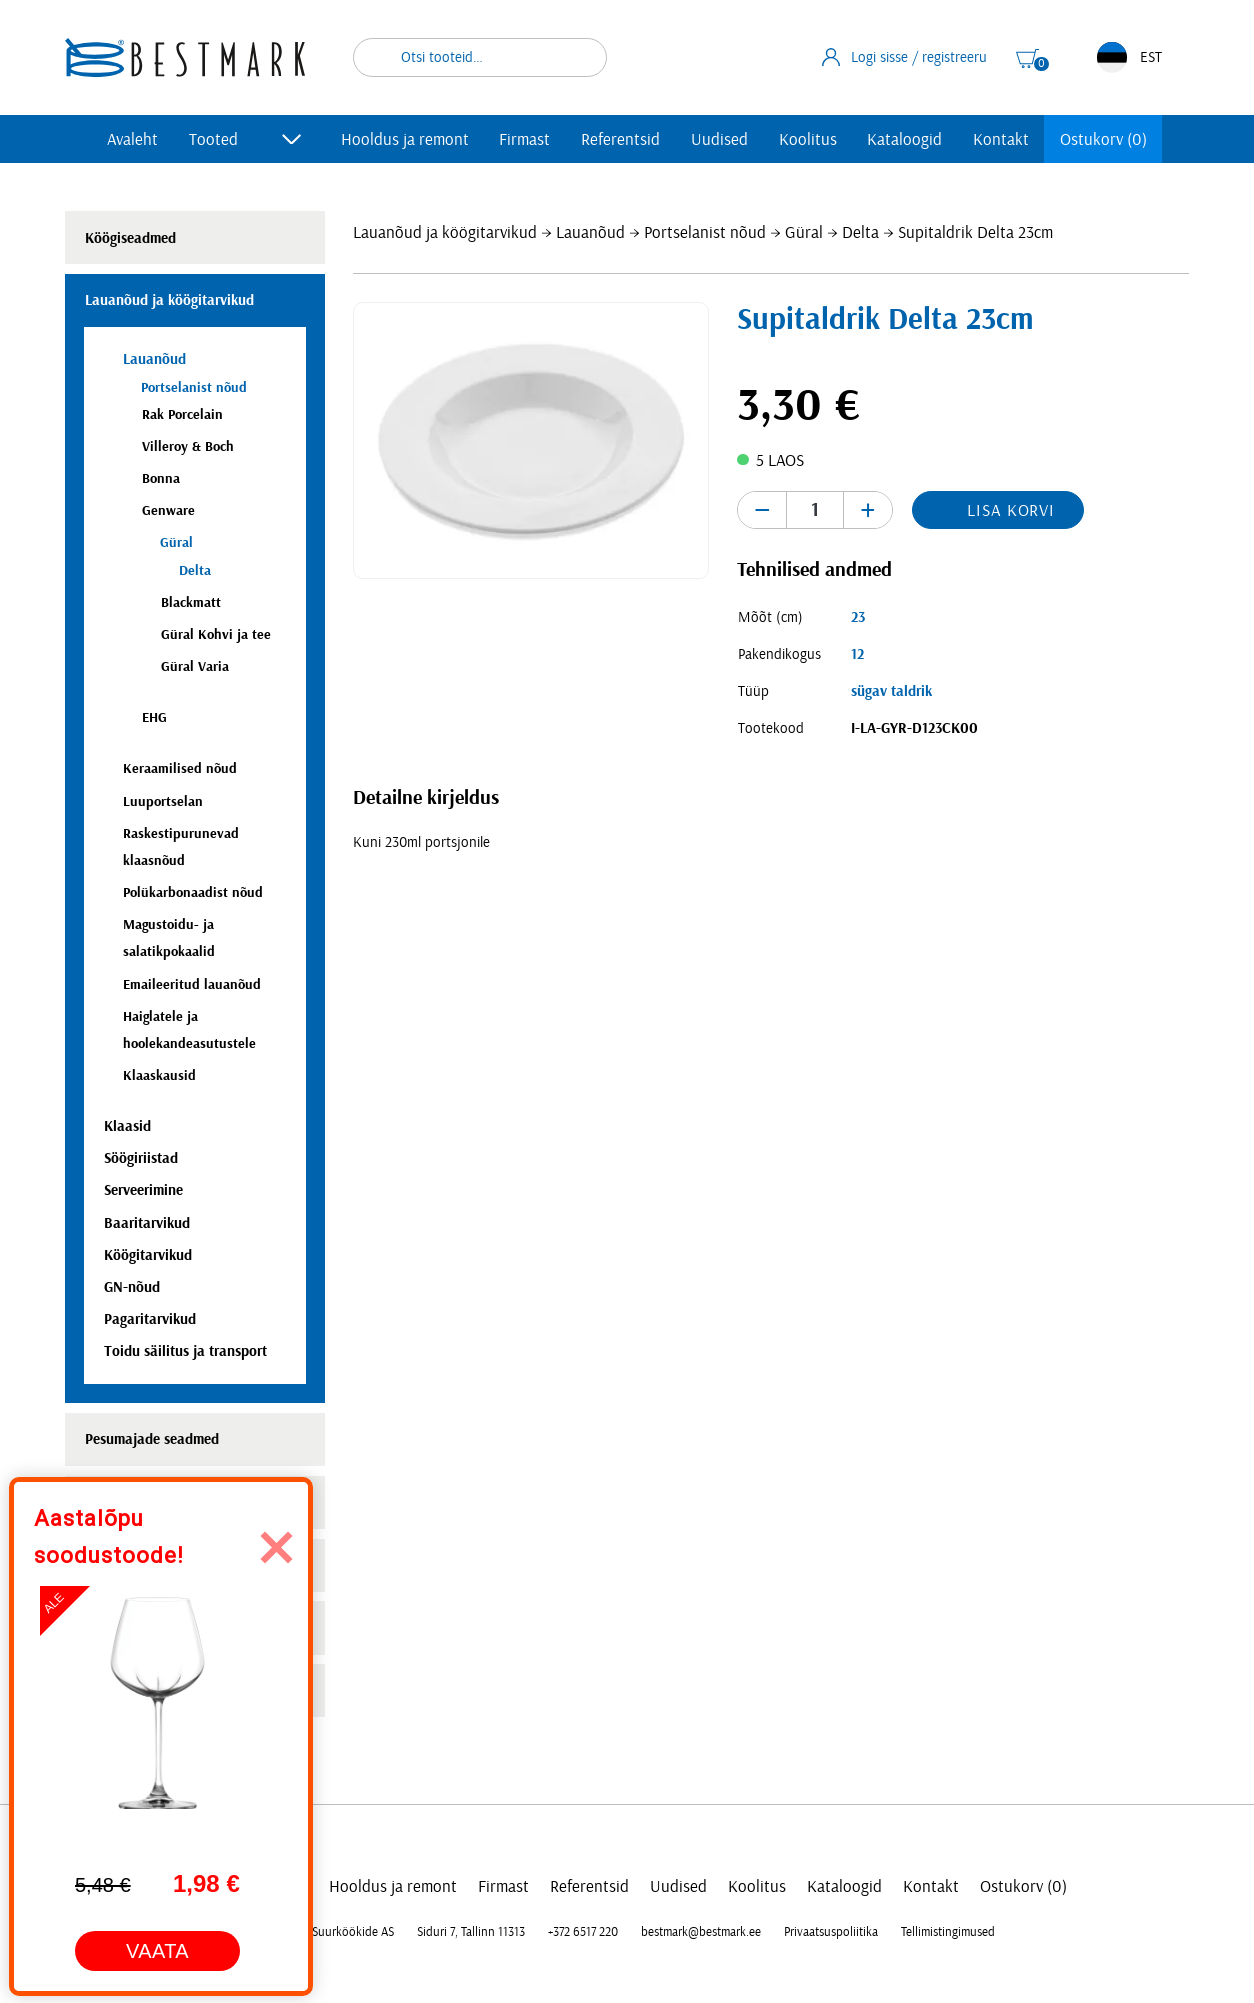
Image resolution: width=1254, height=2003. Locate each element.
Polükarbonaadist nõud (193, 892)
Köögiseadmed (130, 238)
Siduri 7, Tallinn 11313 (471, 1932)
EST (1129, 57)
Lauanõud (590, 232)
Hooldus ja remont (405, 139)
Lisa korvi (1011, 510)
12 (857, 654)
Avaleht (132, 139)
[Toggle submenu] (292, 139)
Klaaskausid (159, 1075)
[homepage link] (185, 57)
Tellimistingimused (948, 1932)
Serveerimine (143, 1190)
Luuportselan (163, 801)
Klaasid (127, 1126)
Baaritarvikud (147, 1223)
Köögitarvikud (148, 1255)
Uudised (719, 139)
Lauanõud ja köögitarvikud (445, 232)
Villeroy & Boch (188, 446)
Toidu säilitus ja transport (185, 1351)
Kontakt (1001, 139)
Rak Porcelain (182, 414)
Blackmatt (191, 602)
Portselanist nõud (705, 232)
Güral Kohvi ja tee (216, 634)
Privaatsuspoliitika (831, 1932)
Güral (804, 232)
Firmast (524, 139)
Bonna (161, 478)
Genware (168, 510)
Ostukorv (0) (1103, 139)
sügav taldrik (891, 691)
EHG (154, 717)
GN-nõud (132, 1287)
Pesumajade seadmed (152, 1439)
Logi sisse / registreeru (905, 57)
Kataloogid (904, 139)
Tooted (213, 139)
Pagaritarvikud (150, 1319)
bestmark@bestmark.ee (701, 1932)
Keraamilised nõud (180, 768)
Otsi (579, 57)
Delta (860, 232)
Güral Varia (195, 666)
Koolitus (808, 139)
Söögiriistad (141, 1158)
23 (858, 617)
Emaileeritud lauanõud (192, 984)
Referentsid (620, 139)
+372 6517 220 (583, 1932)
